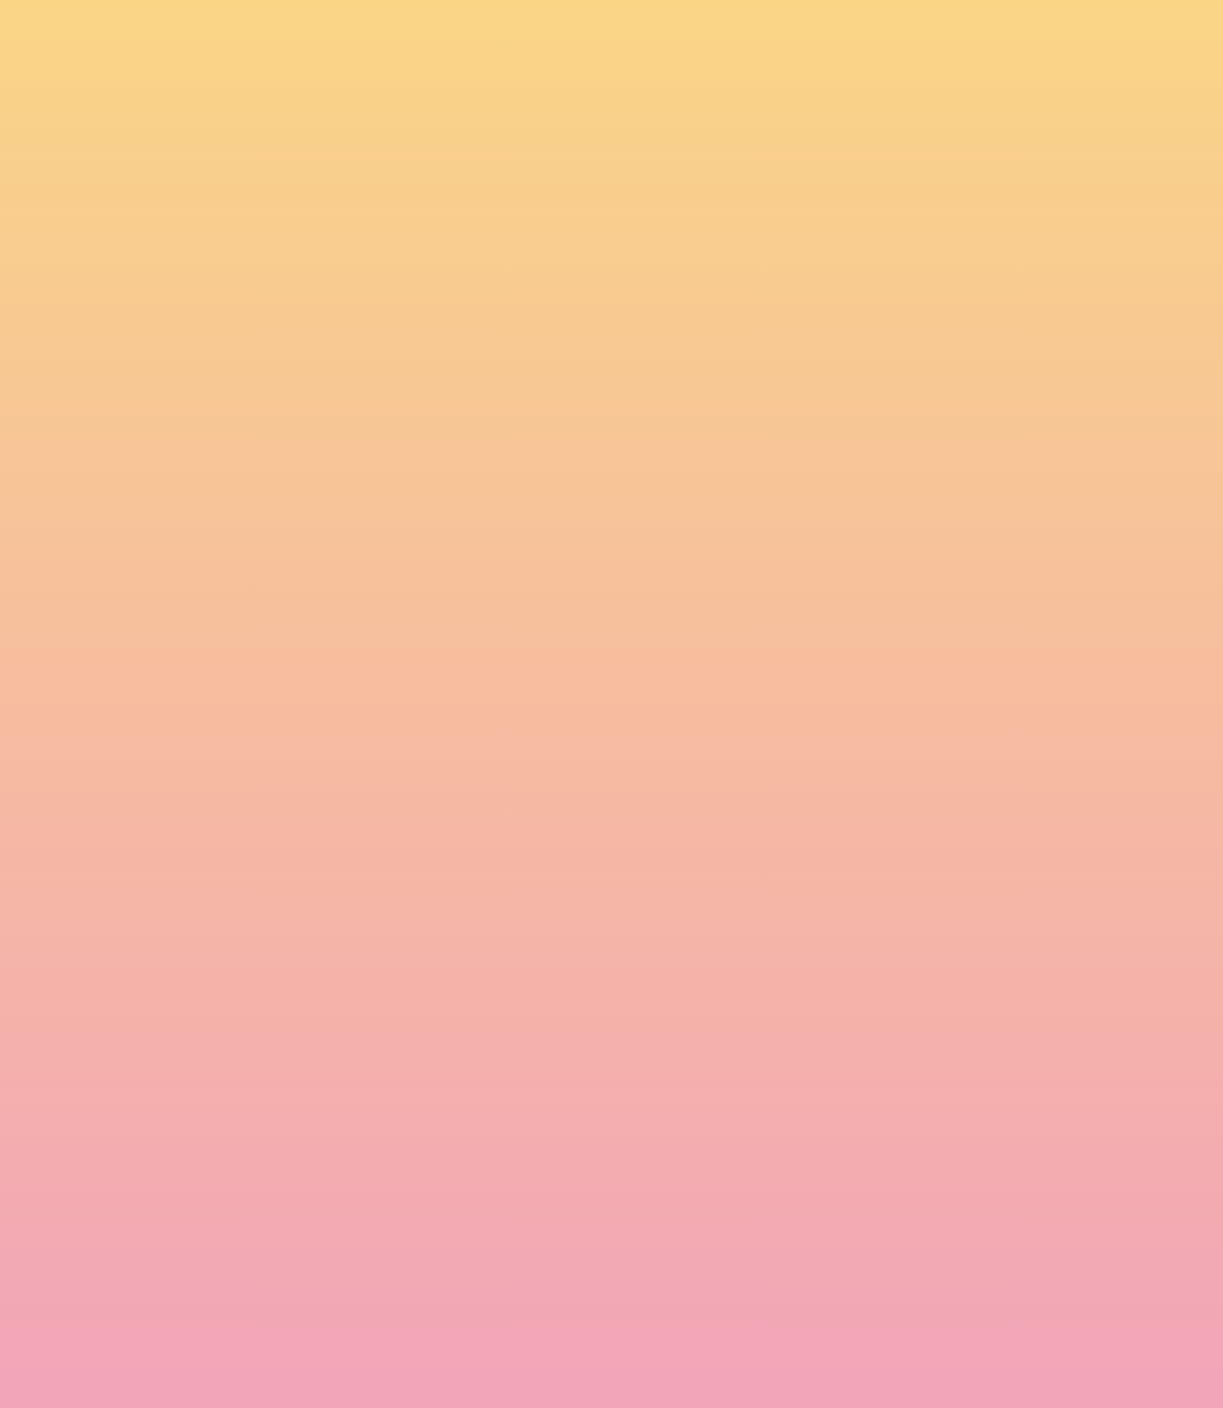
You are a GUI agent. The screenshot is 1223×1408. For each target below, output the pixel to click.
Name (263, 1192)
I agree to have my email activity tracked (392, 1304)
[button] (1017, 34)
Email (641, 1192)
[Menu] (1142, 35)
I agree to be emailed (332, 1278)
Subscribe (290, 1353)
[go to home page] (184, 116)
